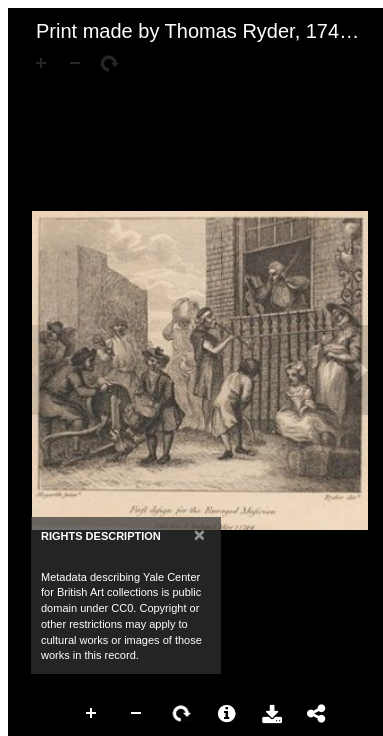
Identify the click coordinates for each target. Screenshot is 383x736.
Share (317, 714)
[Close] (199, 534)
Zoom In (92, 714)
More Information (227, 714)
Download (272, 714)
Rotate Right (182, 714)
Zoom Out (137, 714)
